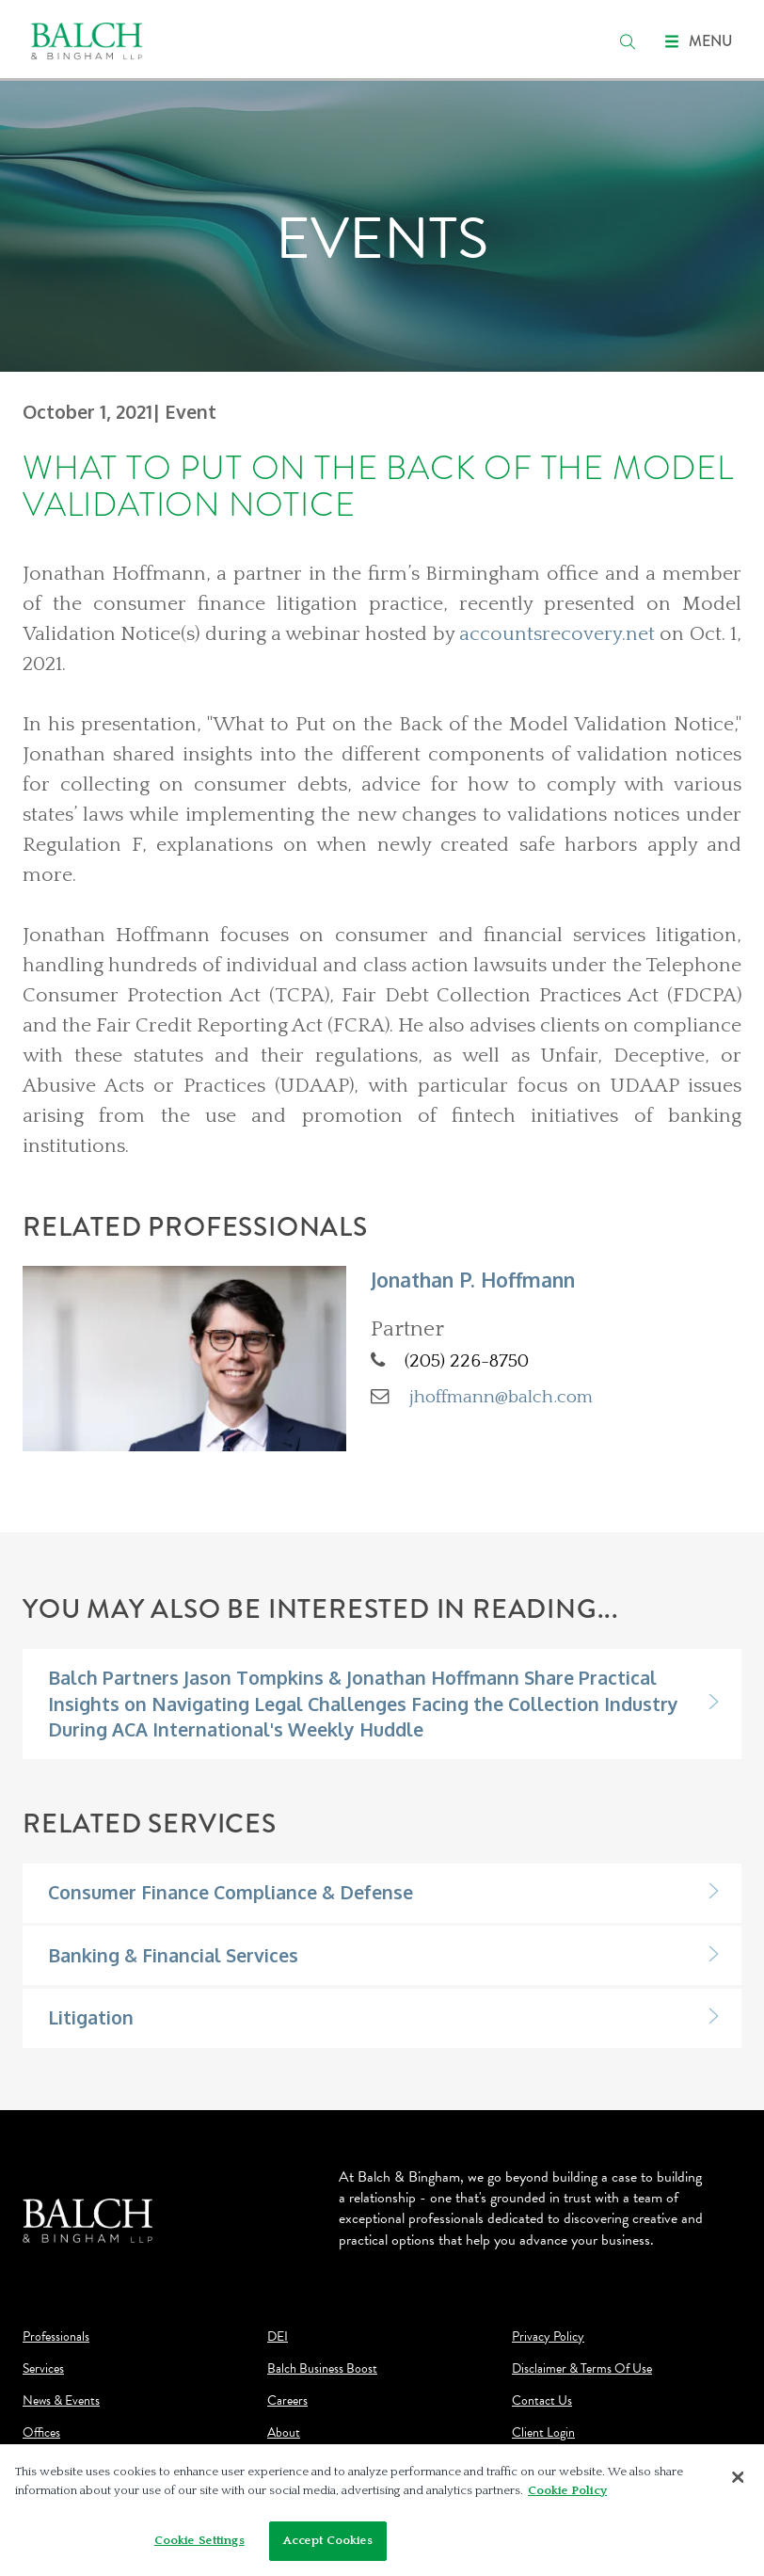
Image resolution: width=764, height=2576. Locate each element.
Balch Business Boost (322, 2369)
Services (43, 2369)
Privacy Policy (548, 2337)
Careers (287, 2401)
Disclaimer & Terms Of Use (582, 2369)
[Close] (737, 2477)
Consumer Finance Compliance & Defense (230, 1892)
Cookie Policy (567, 2490)
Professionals (56, 2337)
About (283, 2433)
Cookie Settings (199, 2540)
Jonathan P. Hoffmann (473, 1279)
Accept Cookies (328, 2540)
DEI (277, 2337)
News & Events (61, 2401)
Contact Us (542, 2401)
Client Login (543, 2433)
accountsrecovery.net (557, 634)
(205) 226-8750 (467, 1361)
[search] (627, 41)
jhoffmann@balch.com (501, 1396)
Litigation (91, 2017)
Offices (41, 2433)
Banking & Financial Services (173, 1955)
